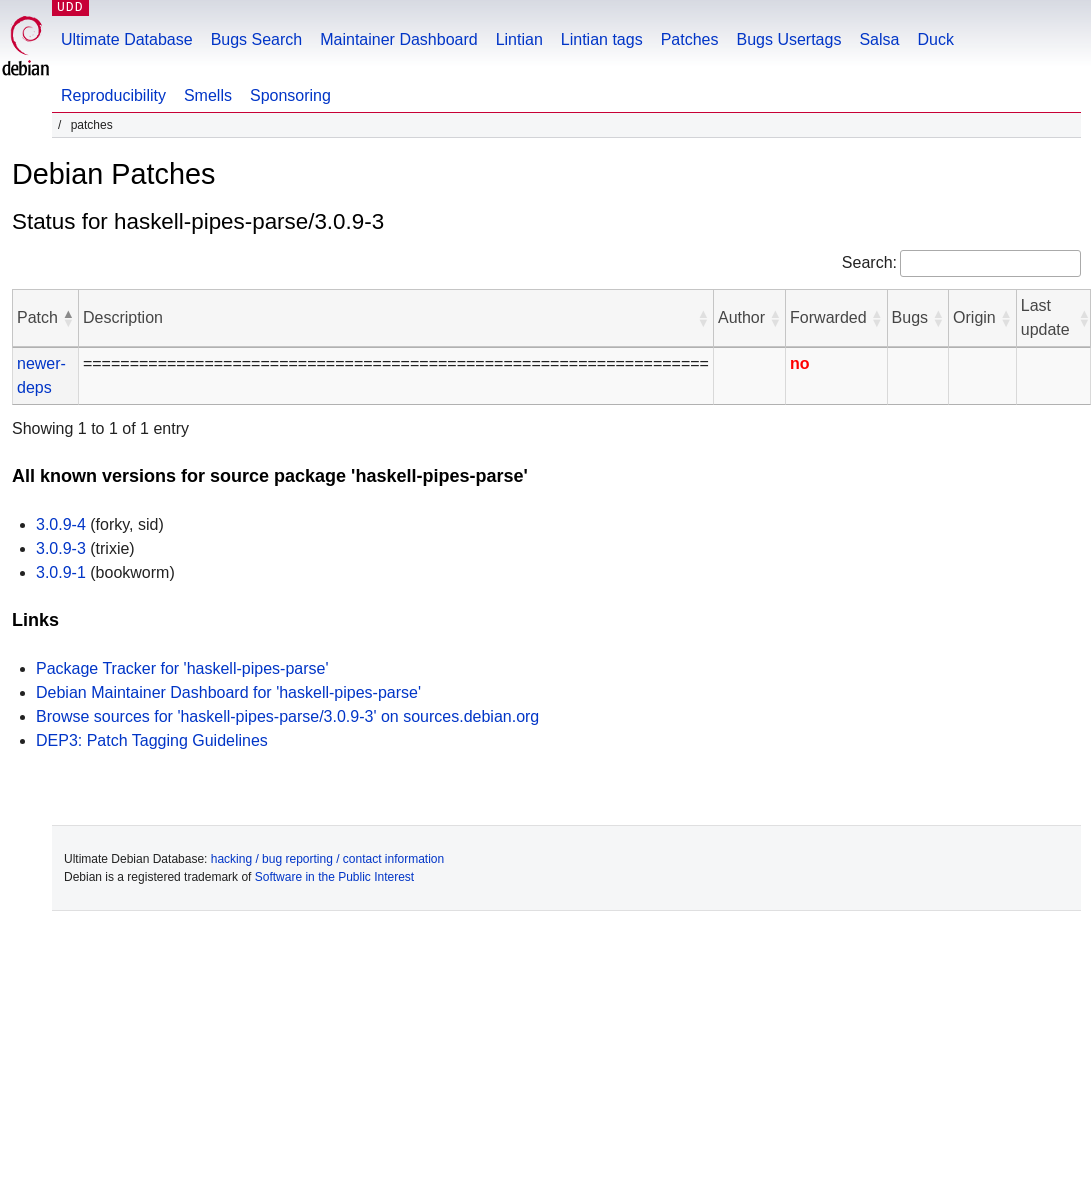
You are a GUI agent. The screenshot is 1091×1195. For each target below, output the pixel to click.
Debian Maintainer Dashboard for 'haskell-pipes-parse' (228, 692)
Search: (869, 262)
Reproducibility (113, 95)
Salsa (879, 39)
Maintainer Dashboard (398, 39)
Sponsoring (290, 95)
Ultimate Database (127, 39)
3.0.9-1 (61, 572)
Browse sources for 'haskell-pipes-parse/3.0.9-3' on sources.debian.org (287, 716)
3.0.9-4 (61, 524)
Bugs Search (257, 39)
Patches (690, 39)
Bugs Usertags (788, 39)
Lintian (519, 39)
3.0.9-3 (61, 548)
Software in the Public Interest (334, 877)
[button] (68, 318)
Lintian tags (602, 39)
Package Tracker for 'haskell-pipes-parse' (182, 668)
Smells (208, 95)
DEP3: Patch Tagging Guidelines (152, 740)
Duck (935, 39)
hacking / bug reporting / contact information (327, 859)
